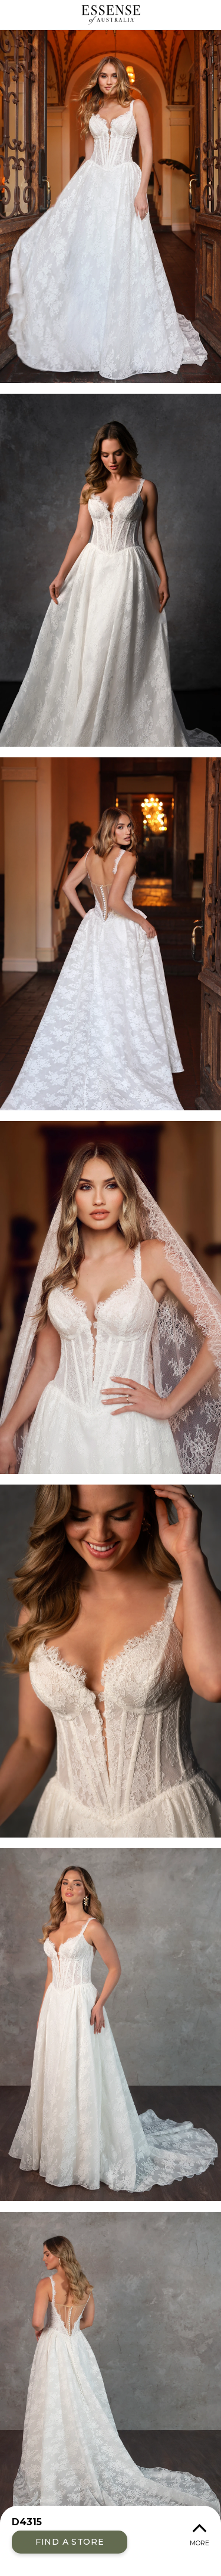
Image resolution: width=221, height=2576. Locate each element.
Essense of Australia (110, 15)
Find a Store (69, 2541)
